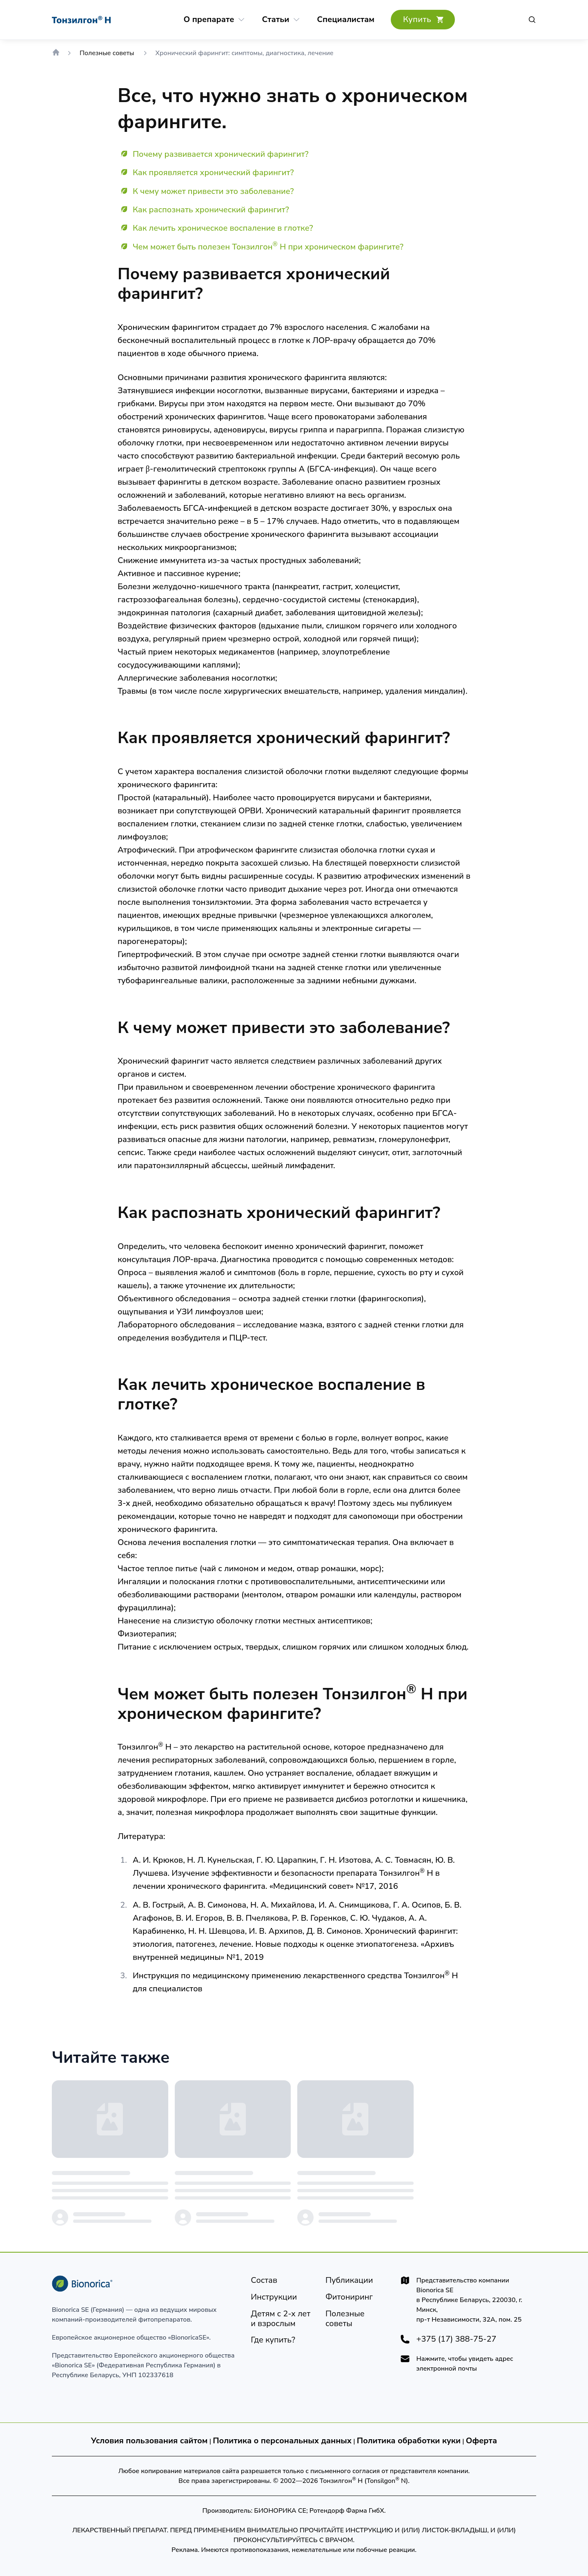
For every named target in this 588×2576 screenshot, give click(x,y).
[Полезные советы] (356, 2319)
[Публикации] (349, 2280)
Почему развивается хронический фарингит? (221, 154)
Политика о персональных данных (282, 2440)
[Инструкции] (274, 2297)
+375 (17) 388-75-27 (456, 2339)
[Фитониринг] (349, 2297)
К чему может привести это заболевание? (213, 191)
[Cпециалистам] (345, 19)
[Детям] (281, 2319)
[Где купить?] (423, 19)
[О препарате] (209, 19)
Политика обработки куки (409, 2440)
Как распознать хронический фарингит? (211, 209)
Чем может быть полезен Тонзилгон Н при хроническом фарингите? (268, 246)
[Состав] (264, 2280)
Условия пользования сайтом (149, 2440)
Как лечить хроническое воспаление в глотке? (223, 228)
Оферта (481, 2440)
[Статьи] (275, 19)
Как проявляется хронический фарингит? (213, 172)
